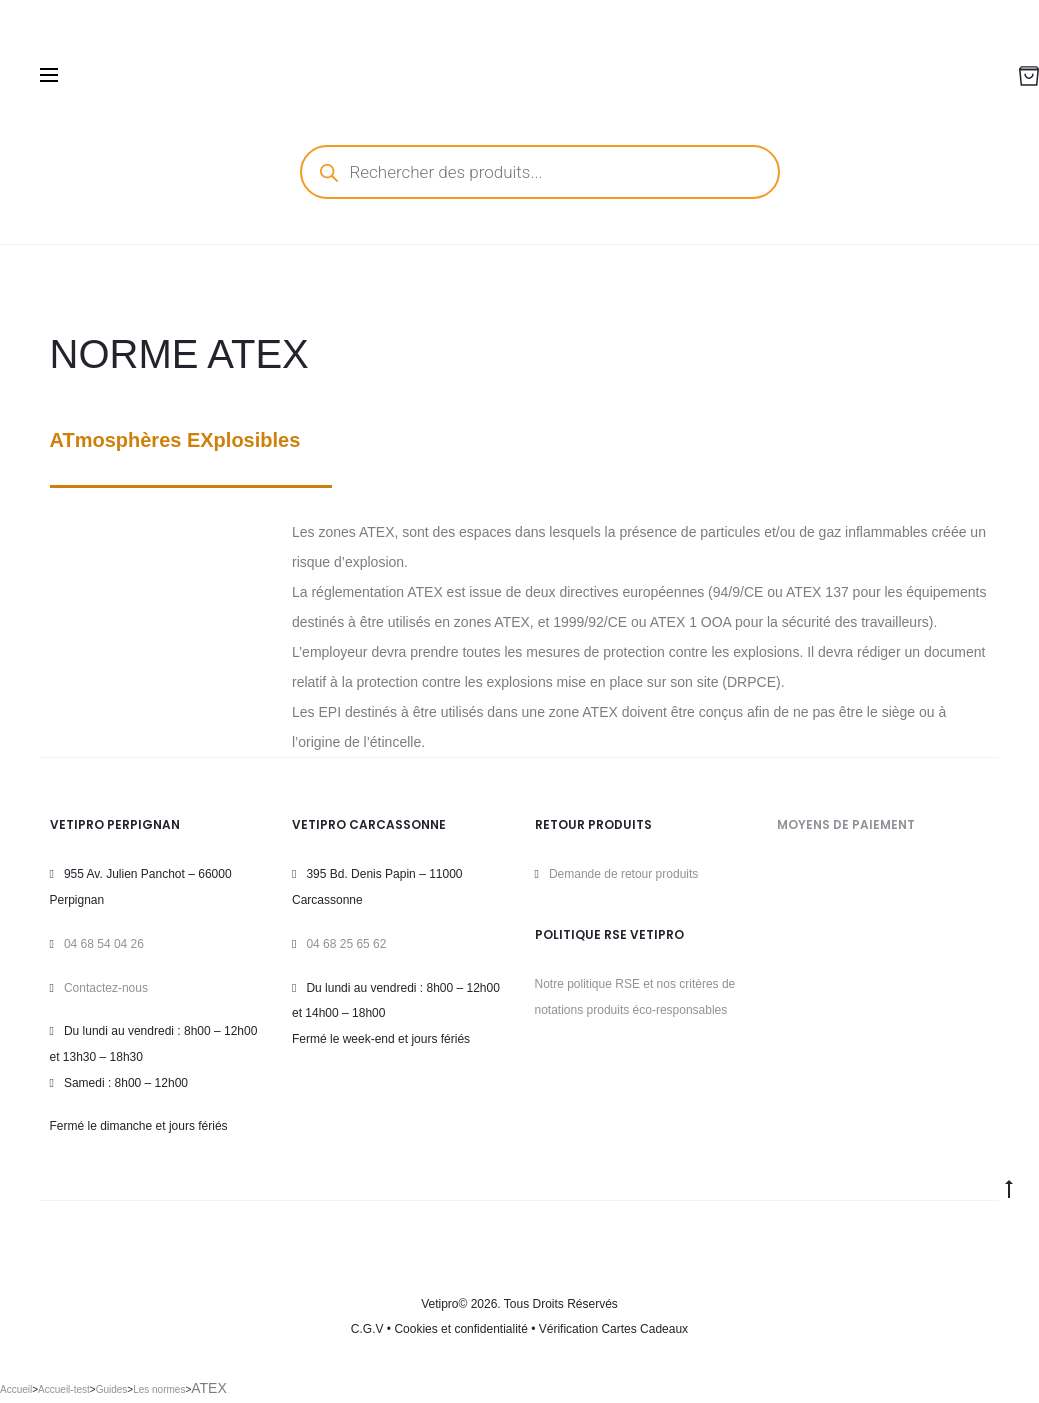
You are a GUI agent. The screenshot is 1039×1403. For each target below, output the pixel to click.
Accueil (16, 1389)
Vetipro (439, 1304)
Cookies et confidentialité (460, 1329)
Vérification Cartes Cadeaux (613, 1329)
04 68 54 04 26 (104, 944)
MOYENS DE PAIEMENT (846, 824)
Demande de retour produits (623, 874)
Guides (112, 1389)
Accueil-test (64, 1389)
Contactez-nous (106, 988)
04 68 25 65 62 (346, 944)
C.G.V (367, 1329)
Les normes (159, 1389)
